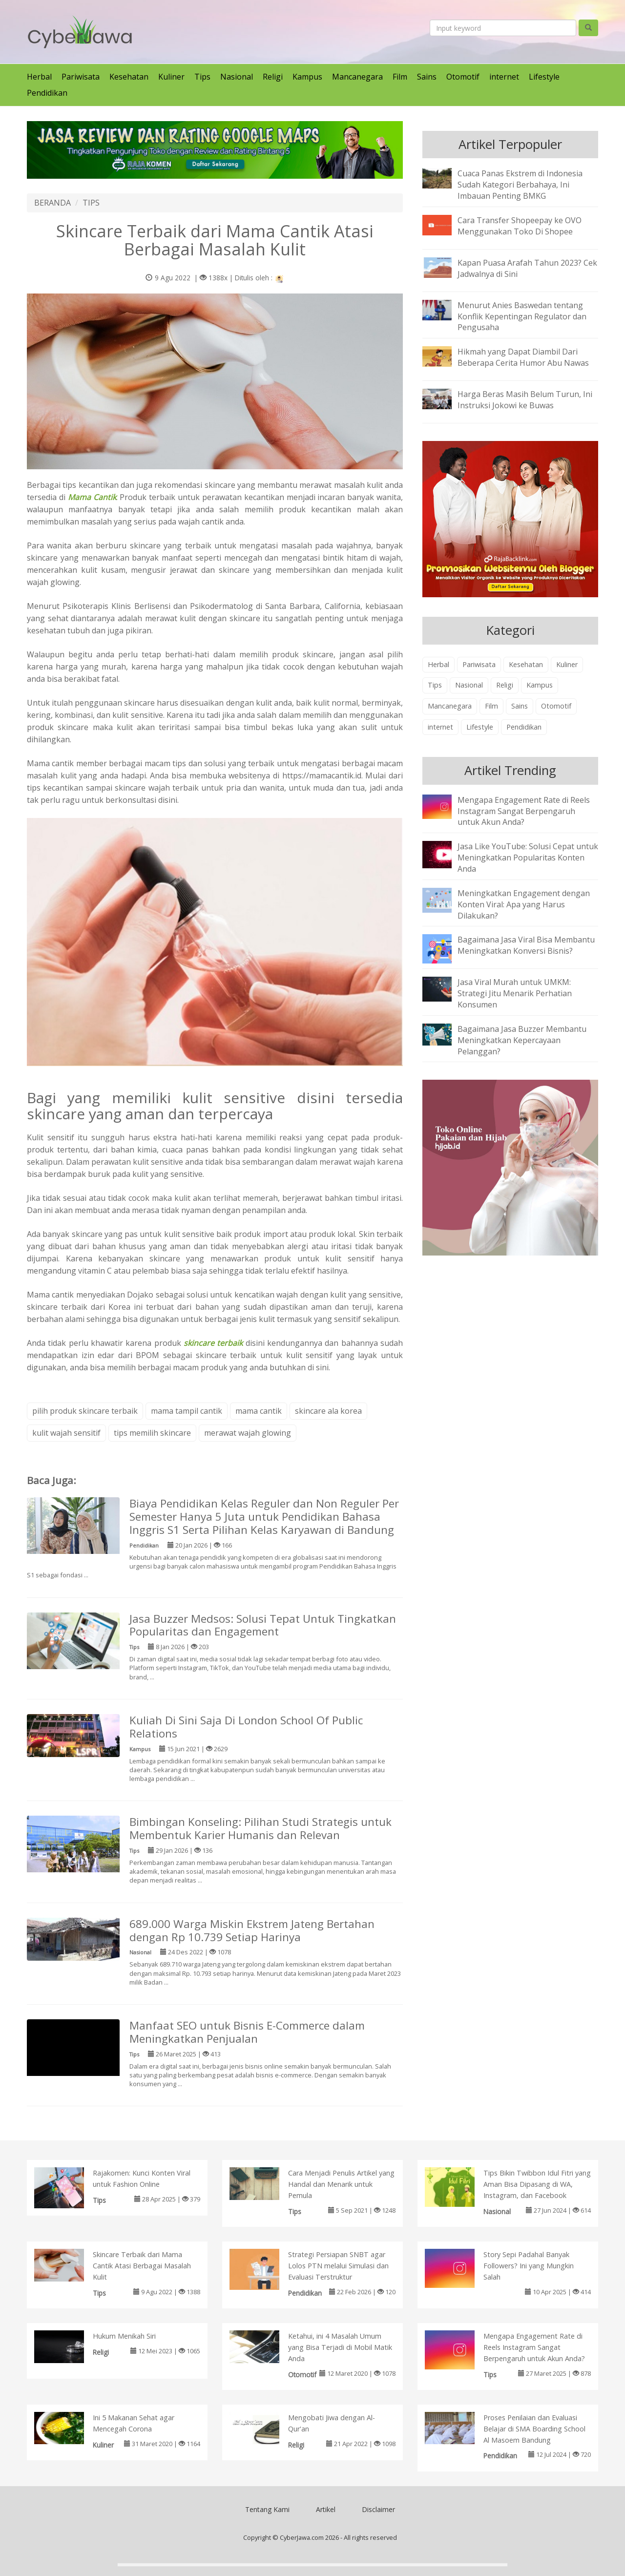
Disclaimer (378, 2509)
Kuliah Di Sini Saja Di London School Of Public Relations (246, 1727)
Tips (202, 76)
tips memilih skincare (152, 1432)
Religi (273, 76)
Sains (427, 76)
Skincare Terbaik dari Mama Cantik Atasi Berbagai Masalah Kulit (142, 2266)
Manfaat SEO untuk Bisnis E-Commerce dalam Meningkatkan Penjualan (247, 2032)
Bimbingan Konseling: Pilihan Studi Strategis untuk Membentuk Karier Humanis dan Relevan (260, 1828)
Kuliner (171, 76)
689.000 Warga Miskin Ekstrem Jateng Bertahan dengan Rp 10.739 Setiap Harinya (252, 1930)
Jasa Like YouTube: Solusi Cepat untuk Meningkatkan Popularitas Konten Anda (528, 857)
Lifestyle (544, 76)
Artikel (325, 2509)
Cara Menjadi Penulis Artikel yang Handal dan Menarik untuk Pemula (341, 2184)
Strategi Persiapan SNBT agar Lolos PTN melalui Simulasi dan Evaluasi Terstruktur (338, 2266)
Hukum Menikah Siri (124, 2336)
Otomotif (462, 76)
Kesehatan (128, 76)
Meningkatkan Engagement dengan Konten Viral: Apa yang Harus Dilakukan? (524, 904)
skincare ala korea (328, 1410)
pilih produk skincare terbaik (85, 1410)
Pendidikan (47, 92)
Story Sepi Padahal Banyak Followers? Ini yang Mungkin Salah (528, 2266)
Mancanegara (357, 76)
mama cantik (258, 1410)
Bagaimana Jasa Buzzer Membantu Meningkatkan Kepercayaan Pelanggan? (522, 1040)
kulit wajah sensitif (66, 1432)
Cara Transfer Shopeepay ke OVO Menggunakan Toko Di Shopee (520, 226)
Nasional (236, 76)
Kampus (307, 76)
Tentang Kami (267, 2509)
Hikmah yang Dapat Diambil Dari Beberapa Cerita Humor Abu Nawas (523, 357)
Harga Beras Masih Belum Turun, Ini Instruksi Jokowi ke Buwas (525, 400)
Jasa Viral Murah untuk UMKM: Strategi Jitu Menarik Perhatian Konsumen (515, 993)
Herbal (39, 76)
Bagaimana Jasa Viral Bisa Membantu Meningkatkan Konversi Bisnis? (526, 945)
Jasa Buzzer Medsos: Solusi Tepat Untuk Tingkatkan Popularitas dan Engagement (262, 1625)
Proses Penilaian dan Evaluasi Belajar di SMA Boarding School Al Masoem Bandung (534, 2429)
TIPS (91, 202)
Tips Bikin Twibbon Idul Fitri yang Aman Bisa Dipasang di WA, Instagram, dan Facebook (537, 2184)
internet (504, 76)
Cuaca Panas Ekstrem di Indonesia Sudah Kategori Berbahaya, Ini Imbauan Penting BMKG (520, 184)
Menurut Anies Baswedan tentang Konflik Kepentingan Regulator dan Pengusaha (522, 316)
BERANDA (52, 202)
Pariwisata (81, 76)
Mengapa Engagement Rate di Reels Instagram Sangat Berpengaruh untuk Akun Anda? (524, 811)
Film (400, 76)
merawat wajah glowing (247, 1432)
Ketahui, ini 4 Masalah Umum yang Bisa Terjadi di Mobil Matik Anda (340, 2347)
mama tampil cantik (186, 1410)
